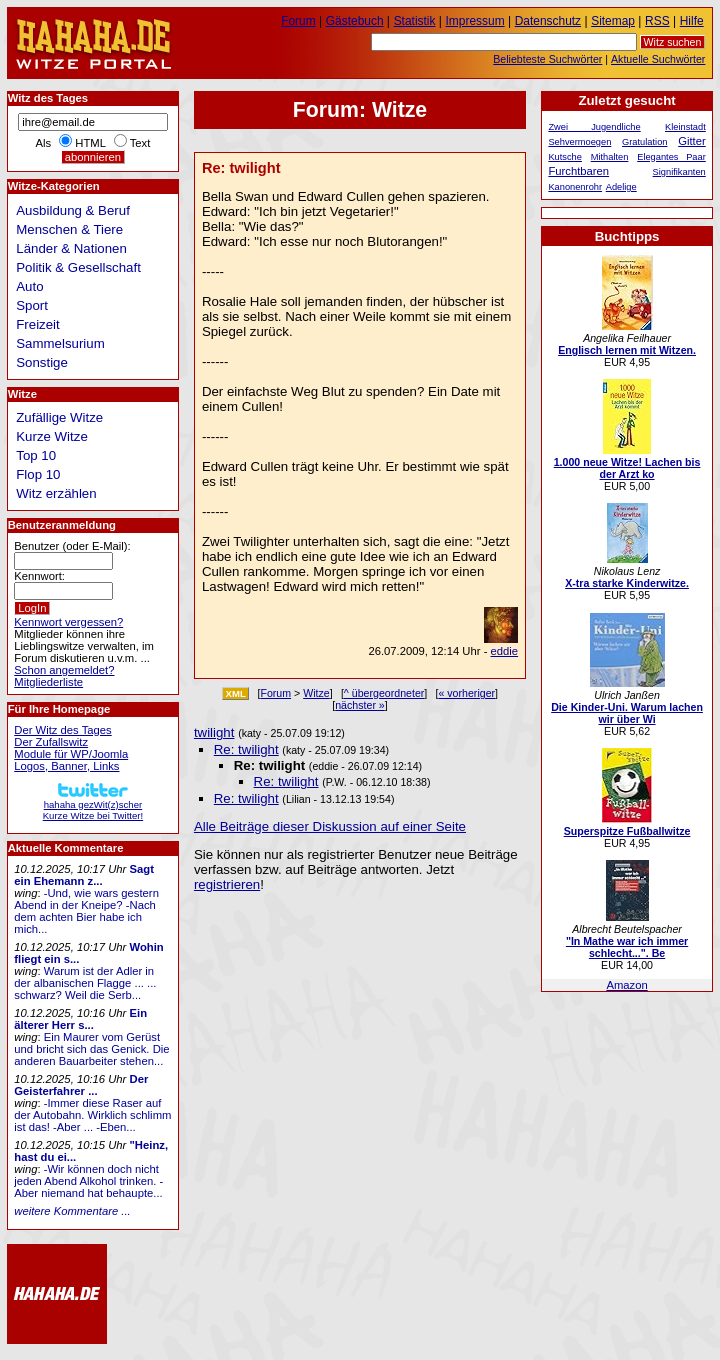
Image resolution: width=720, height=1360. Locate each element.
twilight (214, 732)
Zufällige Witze (59, 417)
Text (140, 143)
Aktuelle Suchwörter (658, 59)
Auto (29, 286)
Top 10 (36, 455)
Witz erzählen (56, 493)
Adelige (621, 187)
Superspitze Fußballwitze (627, 831)
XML (235, 693)
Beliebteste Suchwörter (547, 59)
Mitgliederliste (48, 682)
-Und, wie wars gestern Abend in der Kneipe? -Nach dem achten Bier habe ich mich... (86, 911)
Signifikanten (679, 172)
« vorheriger (466, 693)
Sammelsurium (60, 343)
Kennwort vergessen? (68, 622)
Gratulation (644, 142)
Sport (32, 305)
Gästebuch (355, 21)
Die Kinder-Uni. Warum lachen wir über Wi (627, 713)
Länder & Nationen (71, 248)
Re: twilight (246, 749)
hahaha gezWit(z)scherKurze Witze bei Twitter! (93, 804)
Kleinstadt (685, 127)
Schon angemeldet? (64, 670)
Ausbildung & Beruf (73, 210)
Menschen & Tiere (69, 229)
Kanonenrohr (575, 187)
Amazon (626, 985)
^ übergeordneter (384, 693)
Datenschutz (548, 21)
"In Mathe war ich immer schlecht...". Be (627, 947)
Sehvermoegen (579, 142)
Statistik (415, 21)
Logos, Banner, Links (66, 766)
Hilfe (692, 21)
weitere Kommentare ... (72, 1211)
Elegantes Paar (671, 157)
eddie (505, 651)
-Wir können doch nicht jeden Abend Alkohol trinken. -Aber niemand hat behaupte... (88, 1181)
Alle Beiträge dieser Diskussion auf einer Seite (330, 826)
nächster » (360, 705)
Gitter (692, 141)
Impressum (475, 21)
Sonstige (42, 362)
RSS (657, 21)
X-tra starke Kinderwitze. (627, 583)
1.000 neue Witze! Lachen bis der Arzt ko (627, 468)
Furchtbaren (578, 171)
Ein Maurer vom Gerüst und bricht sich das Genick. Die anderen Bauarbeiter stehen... (91, 1049)
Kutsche (565, 157)
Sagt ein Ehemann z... (84, 875)
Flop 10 (38, 474)
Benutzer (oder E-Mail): (72, 546)
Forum (275, 693)
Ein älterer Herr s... (80, 1019)
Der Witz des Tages (62, 730)
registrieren (227, 884)
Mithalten (610, 157)
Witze (316, 693)
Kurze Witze (52, 436)
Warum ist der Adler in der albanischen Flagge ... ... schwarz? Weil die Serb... (85, 983)
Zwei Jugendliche (594, 127)
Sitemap (613, 21)
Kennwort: (39, 576)
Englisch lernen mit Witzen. (627, 350)
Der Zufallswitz (51, 742)
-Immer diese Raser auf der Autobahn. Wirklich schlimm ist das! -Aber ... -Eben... (92, 1115)
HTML (90, 143)
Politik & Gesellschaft (78, 267)
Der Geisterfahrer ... (81, 1085)
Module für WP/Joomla (71, 754)
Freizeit (38, 324)
